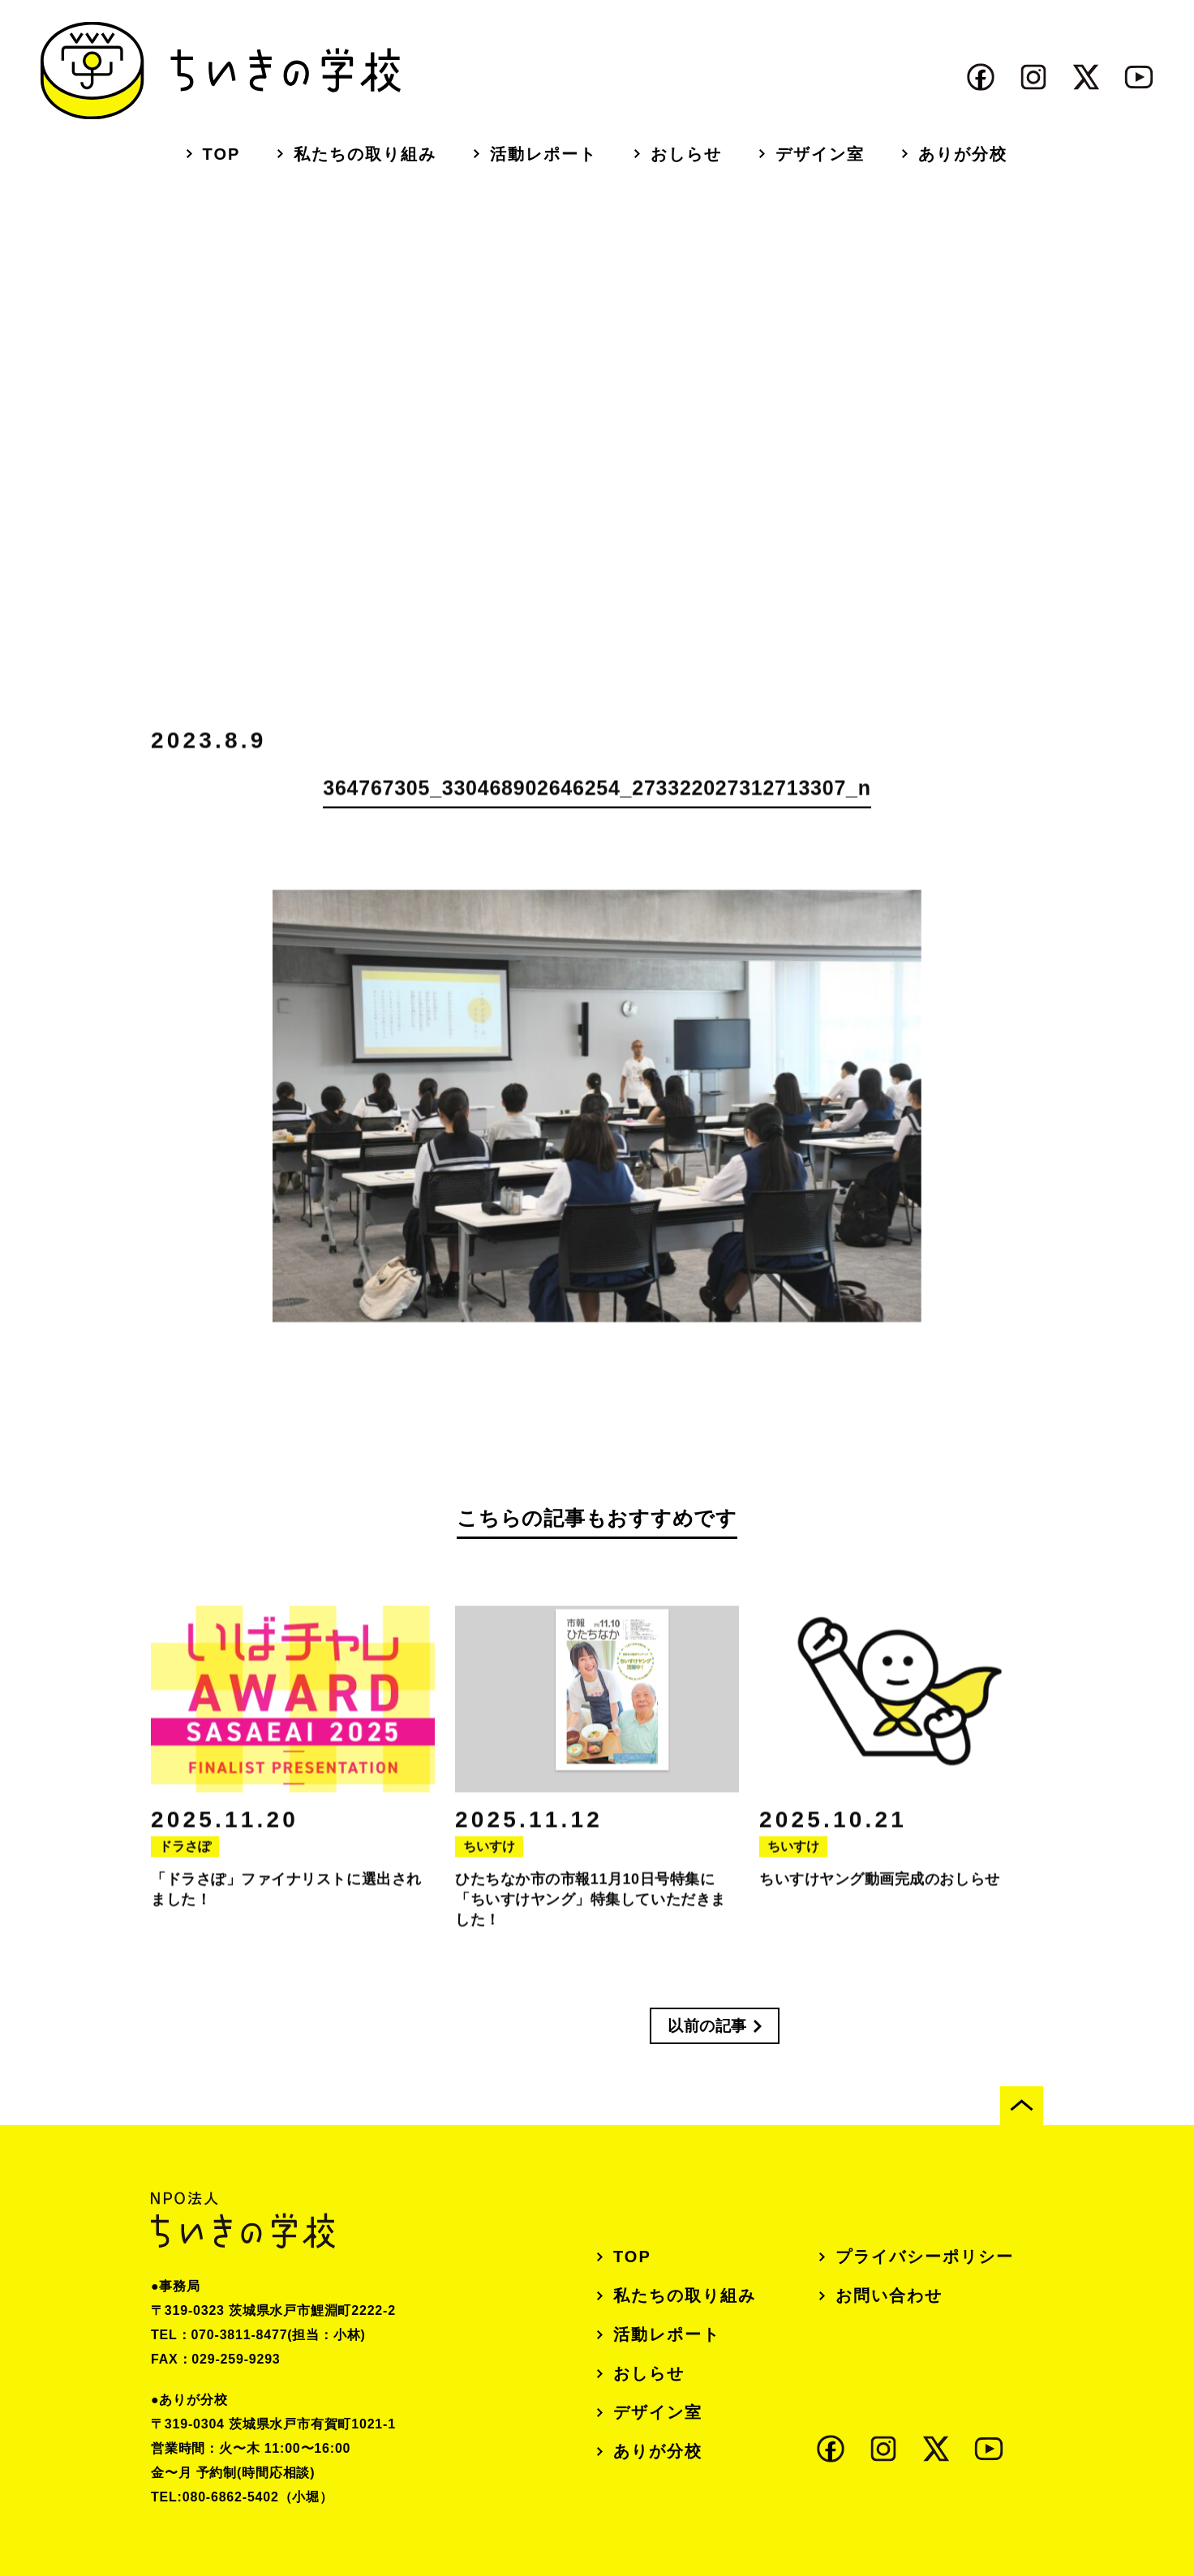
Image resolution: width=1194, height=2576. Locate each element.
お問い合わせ (889, 2295)
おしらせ (686, 154)
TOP (222, 154)
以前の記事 (707, 2025)
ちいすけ (489, 1854)
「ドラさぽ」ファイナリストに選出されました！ (286, 1897)
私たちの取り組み (365, 154)
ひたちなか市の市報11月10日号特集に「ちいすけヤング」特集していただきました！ (590, 1907)
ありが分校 (962, 154)
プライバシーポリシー (924, 2256)
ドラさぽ (185, 1854)
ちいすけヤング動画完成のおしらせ (879, 1887)
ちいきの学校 (221, 70)
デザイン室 (820, 154)
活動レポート (543, 154)
